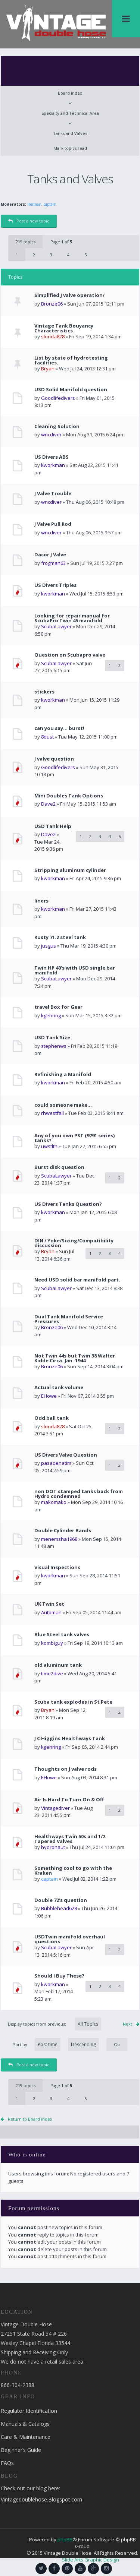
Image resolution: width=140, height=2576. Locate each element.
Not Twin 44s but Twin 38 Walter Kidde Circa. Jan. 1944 (74, 1358)
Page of (61, 241)
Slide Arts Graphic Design (90, 2559)
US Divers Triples (55, 585)
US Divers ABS (51, 457)
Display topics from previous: (54, 2023)
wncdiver (51, 434)
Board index (70, 93)
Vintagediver (55, 1808)
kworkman (53, 465)
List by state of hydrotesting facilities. (71, 360)
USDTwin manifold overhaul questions (69, 1939)
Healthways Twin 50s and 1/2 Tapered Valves (69, 1839)
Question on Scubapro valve (69, 654)
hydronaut (53, 1847)
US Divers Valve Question (65, 1455)
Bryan (48, 368)
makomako (53, 1502)
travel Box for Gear (58, 1007)
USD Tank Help (52, 826)
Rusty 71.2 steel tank (60, 937)
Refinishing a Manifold (62, 1074)
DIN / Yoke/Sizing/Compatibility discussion (73, 1243)
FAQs (7, 2462)
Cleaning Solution (57, 426)
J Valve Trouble (52, 493)
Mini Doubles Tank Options (68, 795)
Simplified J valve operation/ (69, 295)
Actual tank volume (58, 1387)
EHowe (49, 1396)
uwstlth (49, 1146)
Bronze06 (52, 303)
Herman (34, 204)
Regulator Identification (29, 2410)
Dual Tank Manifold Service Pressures (68, 1319)
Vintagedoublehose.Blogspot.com (41, 2499)
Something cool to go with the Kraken (73, 1870)
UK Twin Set (49, 1604)
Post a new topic (28, 221)
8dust (47, 736)
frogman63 (53, 563)
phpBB (64, 2539)
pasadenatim (56, 1463)
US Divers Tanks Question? (68, 1204)
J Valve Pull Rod (52, 524)
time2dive (52, 1673)
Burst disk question (59, 1167)
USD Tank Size (52, 1037)
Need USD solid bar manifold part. (77, 1279)
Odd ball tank (51, 1418)
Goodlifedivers (58, 398)
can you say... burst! (59, 728)
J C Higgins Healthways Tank (69, 1738)
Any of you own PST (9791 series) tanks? (74, 1138)
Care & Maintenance (25, 2436)
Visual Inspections (57, 1567)
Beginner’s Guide (21, 2449)
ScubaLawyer (56, 626)
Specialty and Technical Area (70, 113)
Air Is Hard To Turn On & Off (69, 1799)
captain (50, 204)
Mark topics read (70, 148)
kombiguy (52, 1643)
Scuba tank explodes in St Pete (73, 1702)
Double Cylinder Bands (62, 1530)
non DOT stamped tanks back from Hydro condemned (78, 1494)
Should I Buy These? (59, 1975)
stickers (44, 691)
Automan (51, 1612)
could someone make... (63, 1105)
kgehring (51, 1015)
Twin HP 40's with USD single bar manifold (74, 970)
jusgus (48, 945)
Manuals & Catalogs (25, 2423)
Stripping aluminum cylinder (70, 870)
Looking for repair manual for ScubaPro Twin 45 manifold (72, 618)
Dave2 (48, 803)
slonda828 (53, 336)
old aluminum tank (58, 1665)
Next (127, 2024)
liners (41, 900)
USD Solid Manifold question (70, 389)
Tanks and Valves (70, 133)
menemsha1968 (59, 1539)
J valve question (54, 758)
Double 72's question (60, 1900)
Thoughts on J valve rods (65, 1769)
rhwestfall (52, 1113)
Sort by (56, 2044)
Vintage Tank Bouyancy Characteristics (63, 328)
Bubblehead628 (59, 1908)
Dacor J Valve (50, 554)
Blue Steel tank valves (61, 1634)
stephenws (53, 1046)
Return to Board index (30, 2119)
